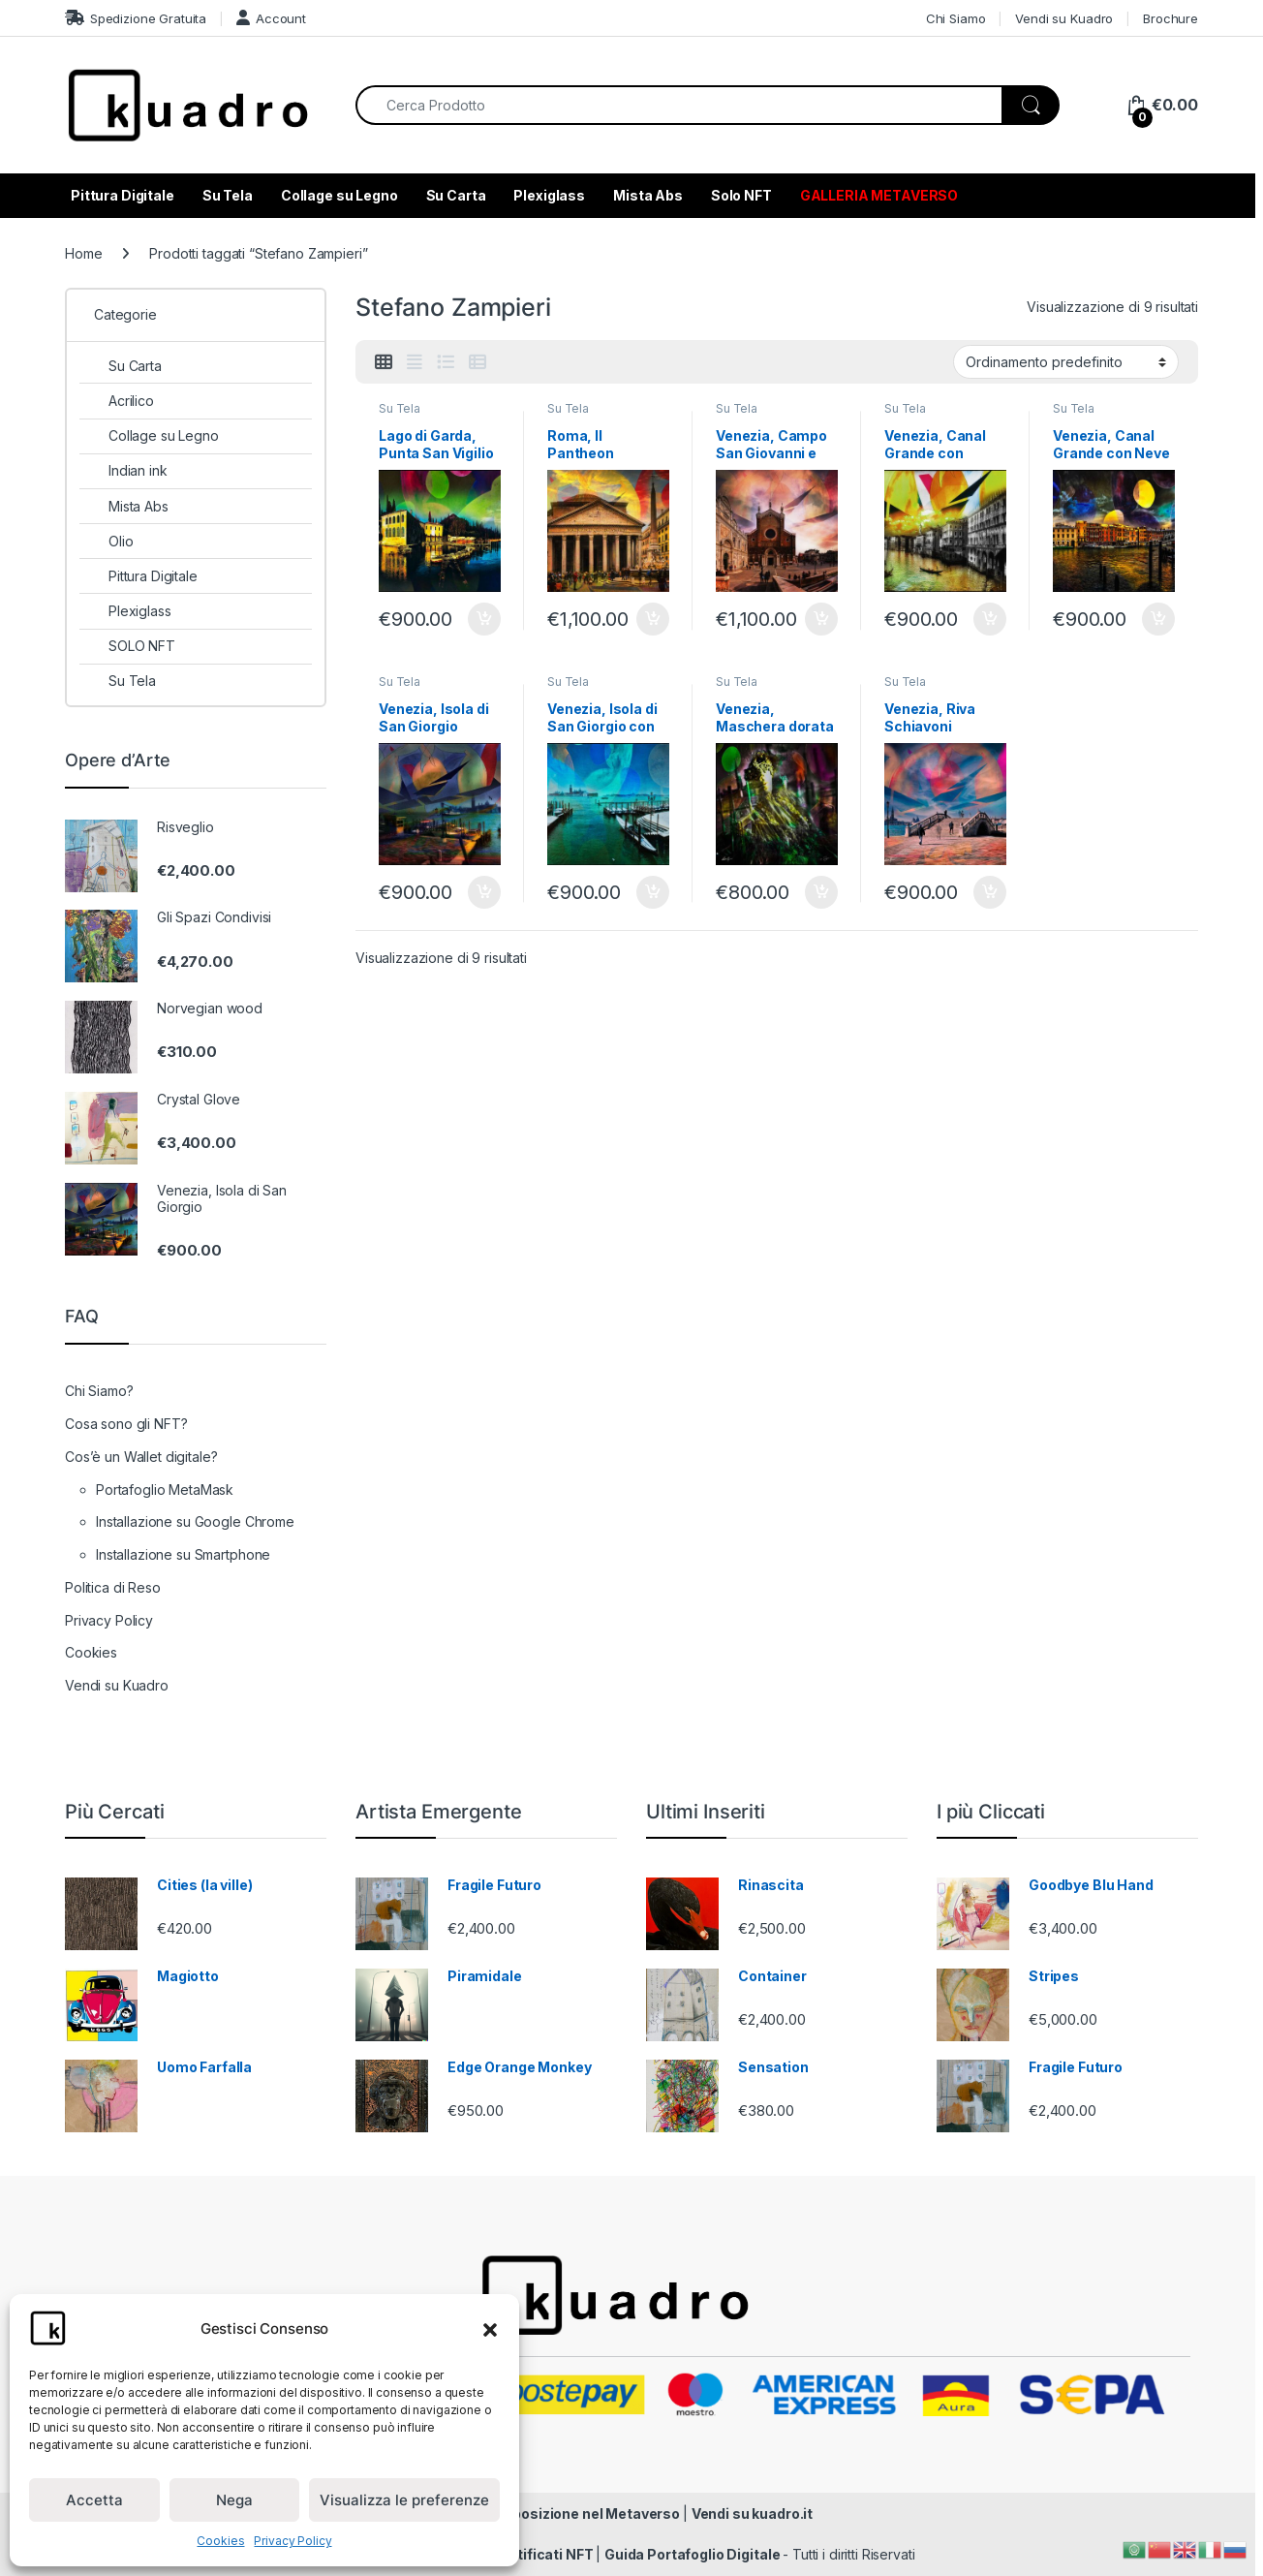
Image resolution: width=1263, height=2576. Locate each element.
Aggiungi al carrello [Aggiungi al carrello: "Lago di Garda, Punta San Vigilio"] (484, 619)
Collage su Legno (339, 195)
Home (83, 253)
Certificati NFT (545, 2554)
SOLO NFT (127, 645)
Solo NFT (741, 195)
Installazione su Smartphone (183, 1554)
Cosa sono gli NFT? (126, 1423)
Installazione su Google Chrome (195, 1521)
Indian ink (123, 470)
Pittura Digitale (122, 195)
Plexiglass (549, 195)
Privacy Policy (292, 2540)
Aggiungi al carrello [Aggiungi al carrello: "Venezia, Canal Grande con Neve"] (1158, 619)
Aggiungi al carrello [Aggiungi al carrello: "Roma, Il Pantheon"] (652, 619)
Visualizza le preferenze (404, 2500)
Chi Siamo (956, 18)
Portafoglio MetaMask (164, 1489)
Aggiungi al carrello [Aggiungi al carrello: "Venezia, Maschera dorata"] (821, 892)
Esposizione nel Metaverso (589, 2513)
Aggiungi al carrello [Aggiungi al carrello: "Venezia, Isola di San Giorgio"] (484, 892)
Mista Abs (648, 195)
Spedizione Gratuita (135, 18)
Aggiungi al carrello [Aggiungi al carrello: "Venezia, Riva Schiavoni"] (989, 892)
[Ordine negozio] (1066, 361)
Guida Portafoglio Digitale (693, 2554)
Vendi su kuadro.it (752, 2513)
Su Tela (227, 195)
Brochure (1170, 18)
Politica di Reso (113, 1587)
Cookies (220, 2540)
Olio (106, 541)
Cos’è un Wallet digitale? (141, 1456)
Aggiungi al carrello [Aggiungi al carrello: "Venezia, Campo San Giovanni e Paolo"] (821, 619)
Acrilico (116, 400)
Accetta (94, 2500)
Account (271, 18)
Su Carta (456, 195)
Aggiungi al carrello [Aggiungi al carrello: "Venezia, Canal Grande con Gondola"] (989, 619)
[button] (490, 2328)
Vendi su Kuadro (1064, 18)
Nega (234, 2500)
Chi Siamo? (99, 1390)
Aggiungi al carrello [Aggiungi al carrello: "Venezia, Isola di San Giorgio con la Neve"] (652, 892)
